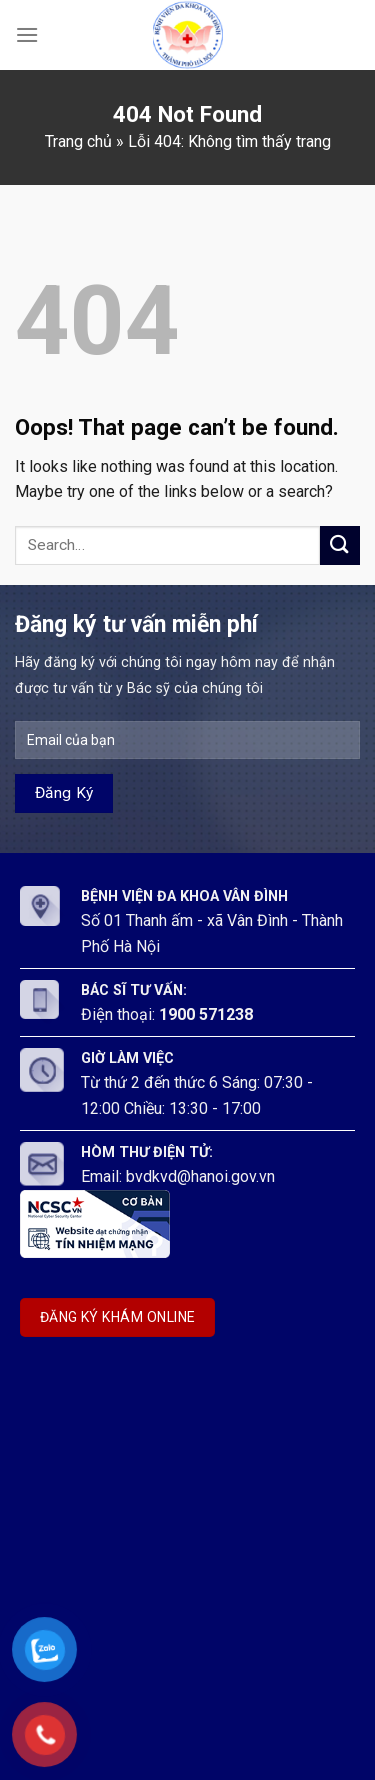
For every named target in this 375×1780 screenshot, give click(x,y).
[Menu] (27, 34)
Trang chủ (78, 141)
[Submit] (340, 545)
